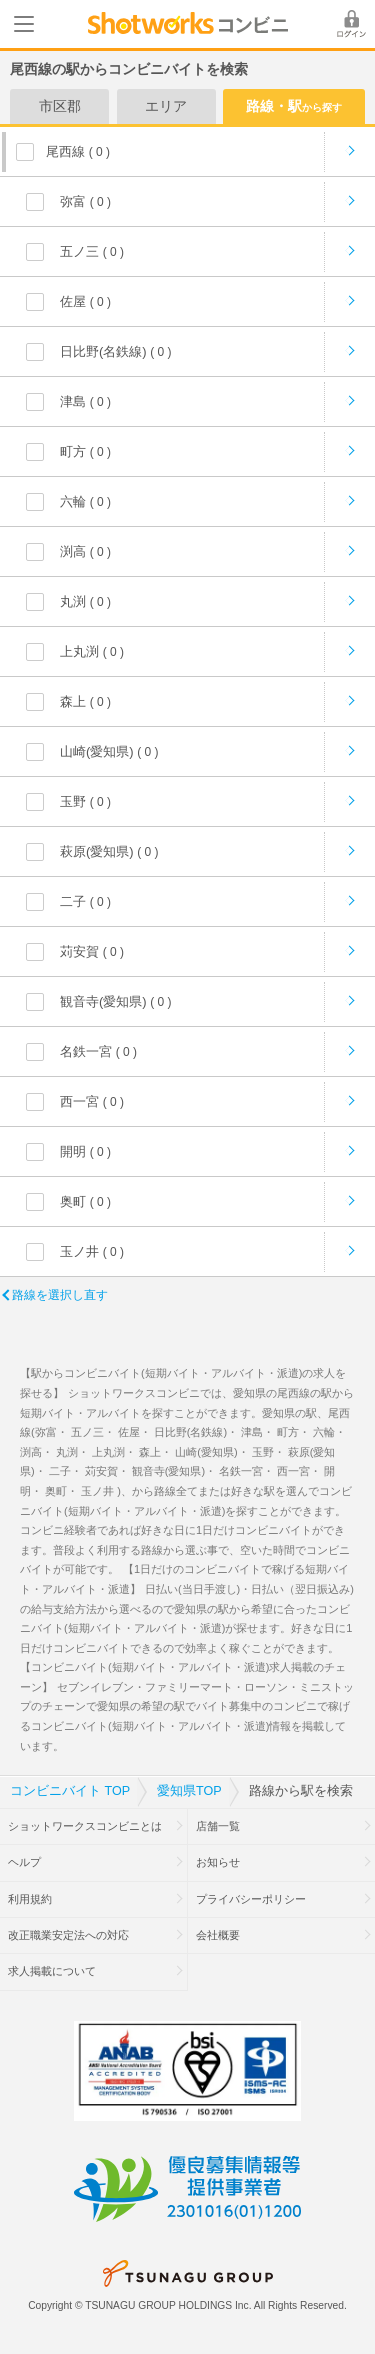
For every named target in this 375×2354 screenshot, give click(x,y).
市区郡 (60, 106)
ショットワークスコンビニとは (85, 1826)
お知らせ (218, 1862)
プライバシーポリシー (251, 1899)
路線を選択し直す (60, 1295)
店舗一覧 (218, 1826)
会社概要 (218, 1935)
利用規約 (30, 1899)
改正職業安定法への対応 (68, 1935)
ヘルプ (24, 1862)
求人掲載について (52, 1971)
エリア (166, 106)
